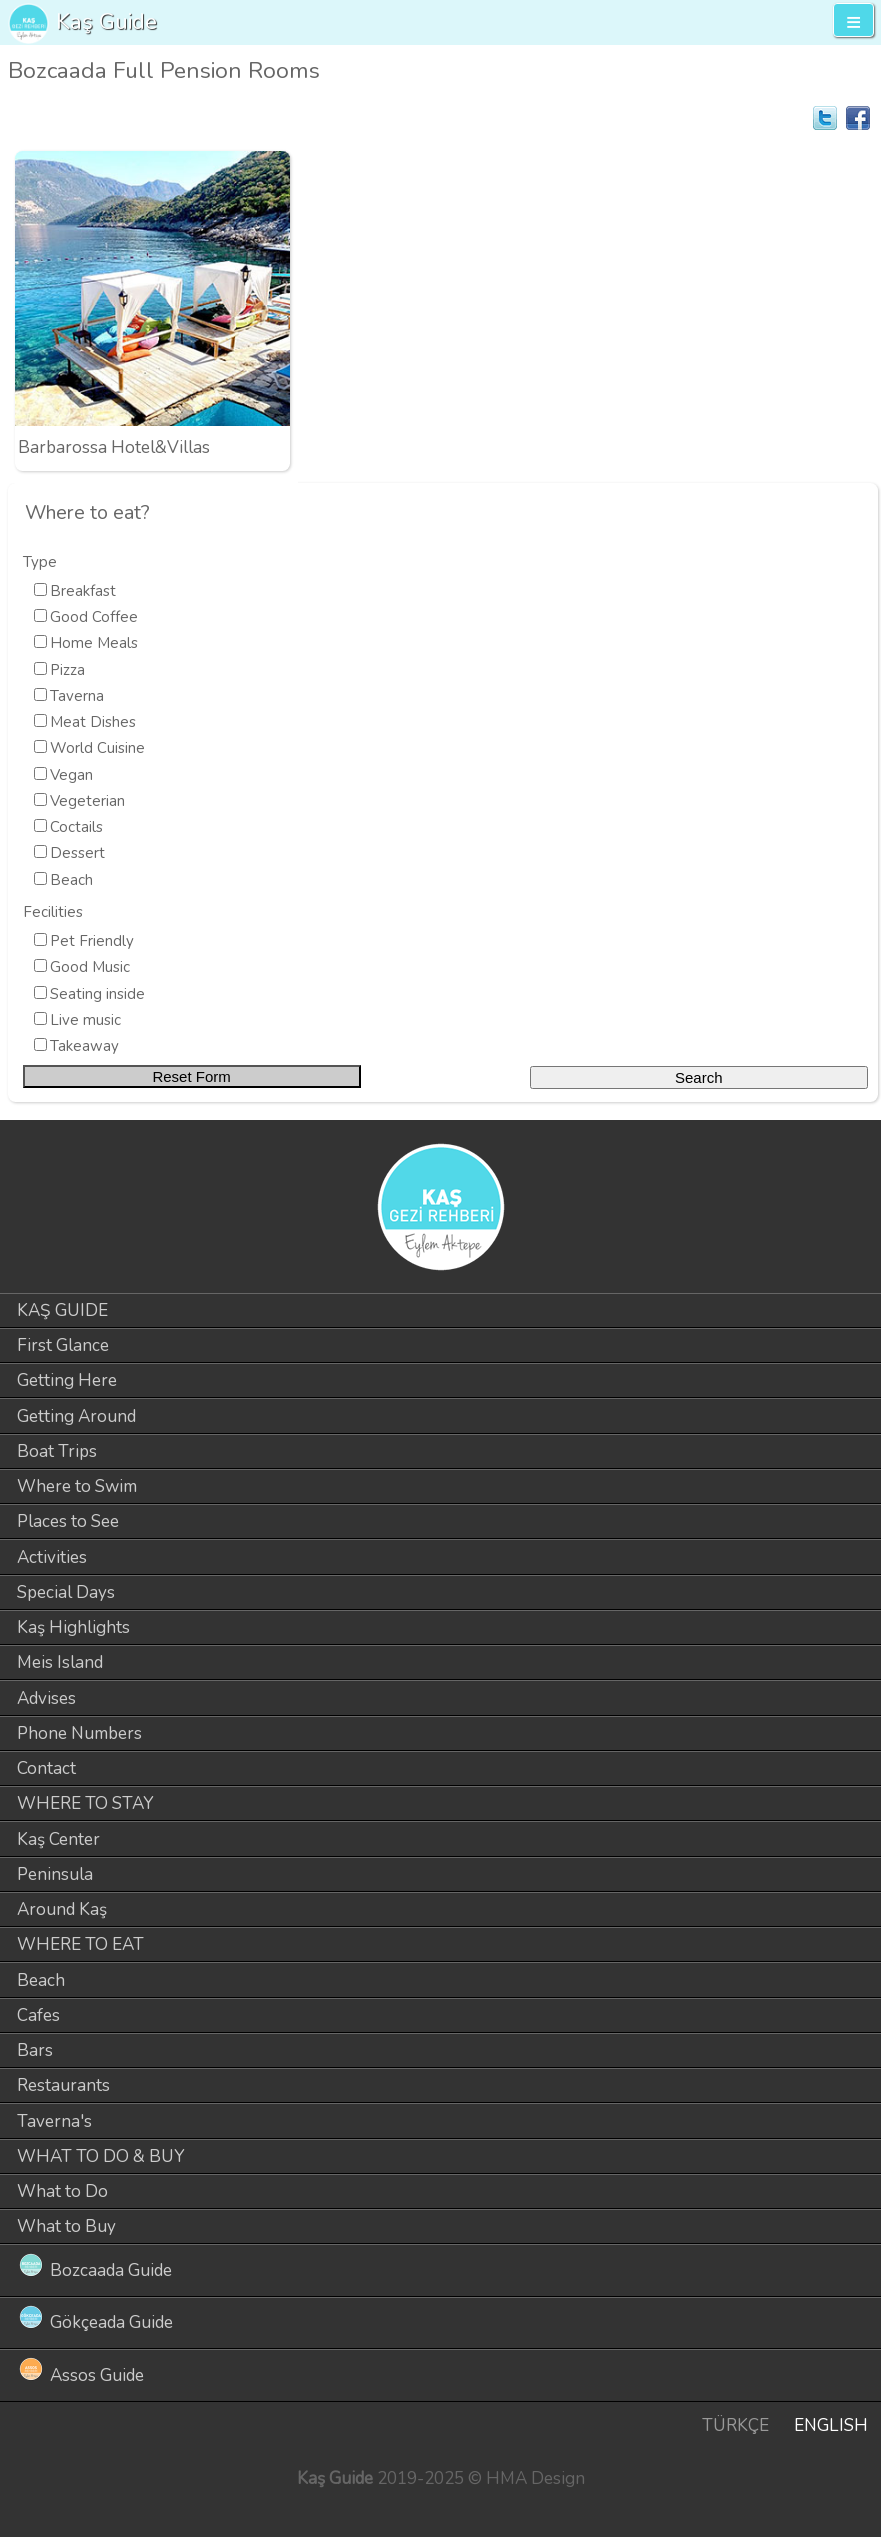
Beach (71, 880)
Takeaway (84, 1046)
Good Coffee (94, 617)
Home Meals (94, 643)
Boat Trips (57, 1451)
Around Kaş (62, 1909)
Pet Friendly (92, 941)
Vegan (71, 775)
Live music (85, 1020)
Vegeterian (87, 801)
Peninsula (55, 1874)
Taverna (77, 696)
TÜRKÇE (735, 2425)
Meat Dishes (93, 722)
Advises (46, 1698)
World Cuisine (97, 748)
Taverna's (54, 2121)
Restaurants (63, 2085)
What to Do (62, 2191)
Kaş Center (58, 1839)
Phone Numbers (79, 1733)
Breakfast (83, 591)
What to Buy (66, 2226)
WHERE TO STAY (85, 1803)
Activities (52, 1557)
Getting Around (76, 1416)
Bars (35, 2050)
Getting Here (67, 1380)
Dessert (77, 853)
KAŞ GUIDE (62, 1310)
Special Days (66, 1592)
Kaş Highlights (73, 1627)
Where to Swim (77, 1486)
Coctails (76, 827)
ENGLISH (831, 2425)
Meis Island (60, 1662)
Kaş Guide (106, 21)
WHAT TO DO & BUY (101, 2156)
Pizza (67, 670)
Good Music (90, 967)
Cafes (38, 2015)
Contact (46, 1768)
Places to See (68, 1521)
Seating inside (97, 994)
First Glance (63, 1345)
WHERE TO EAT (80, 1944)
